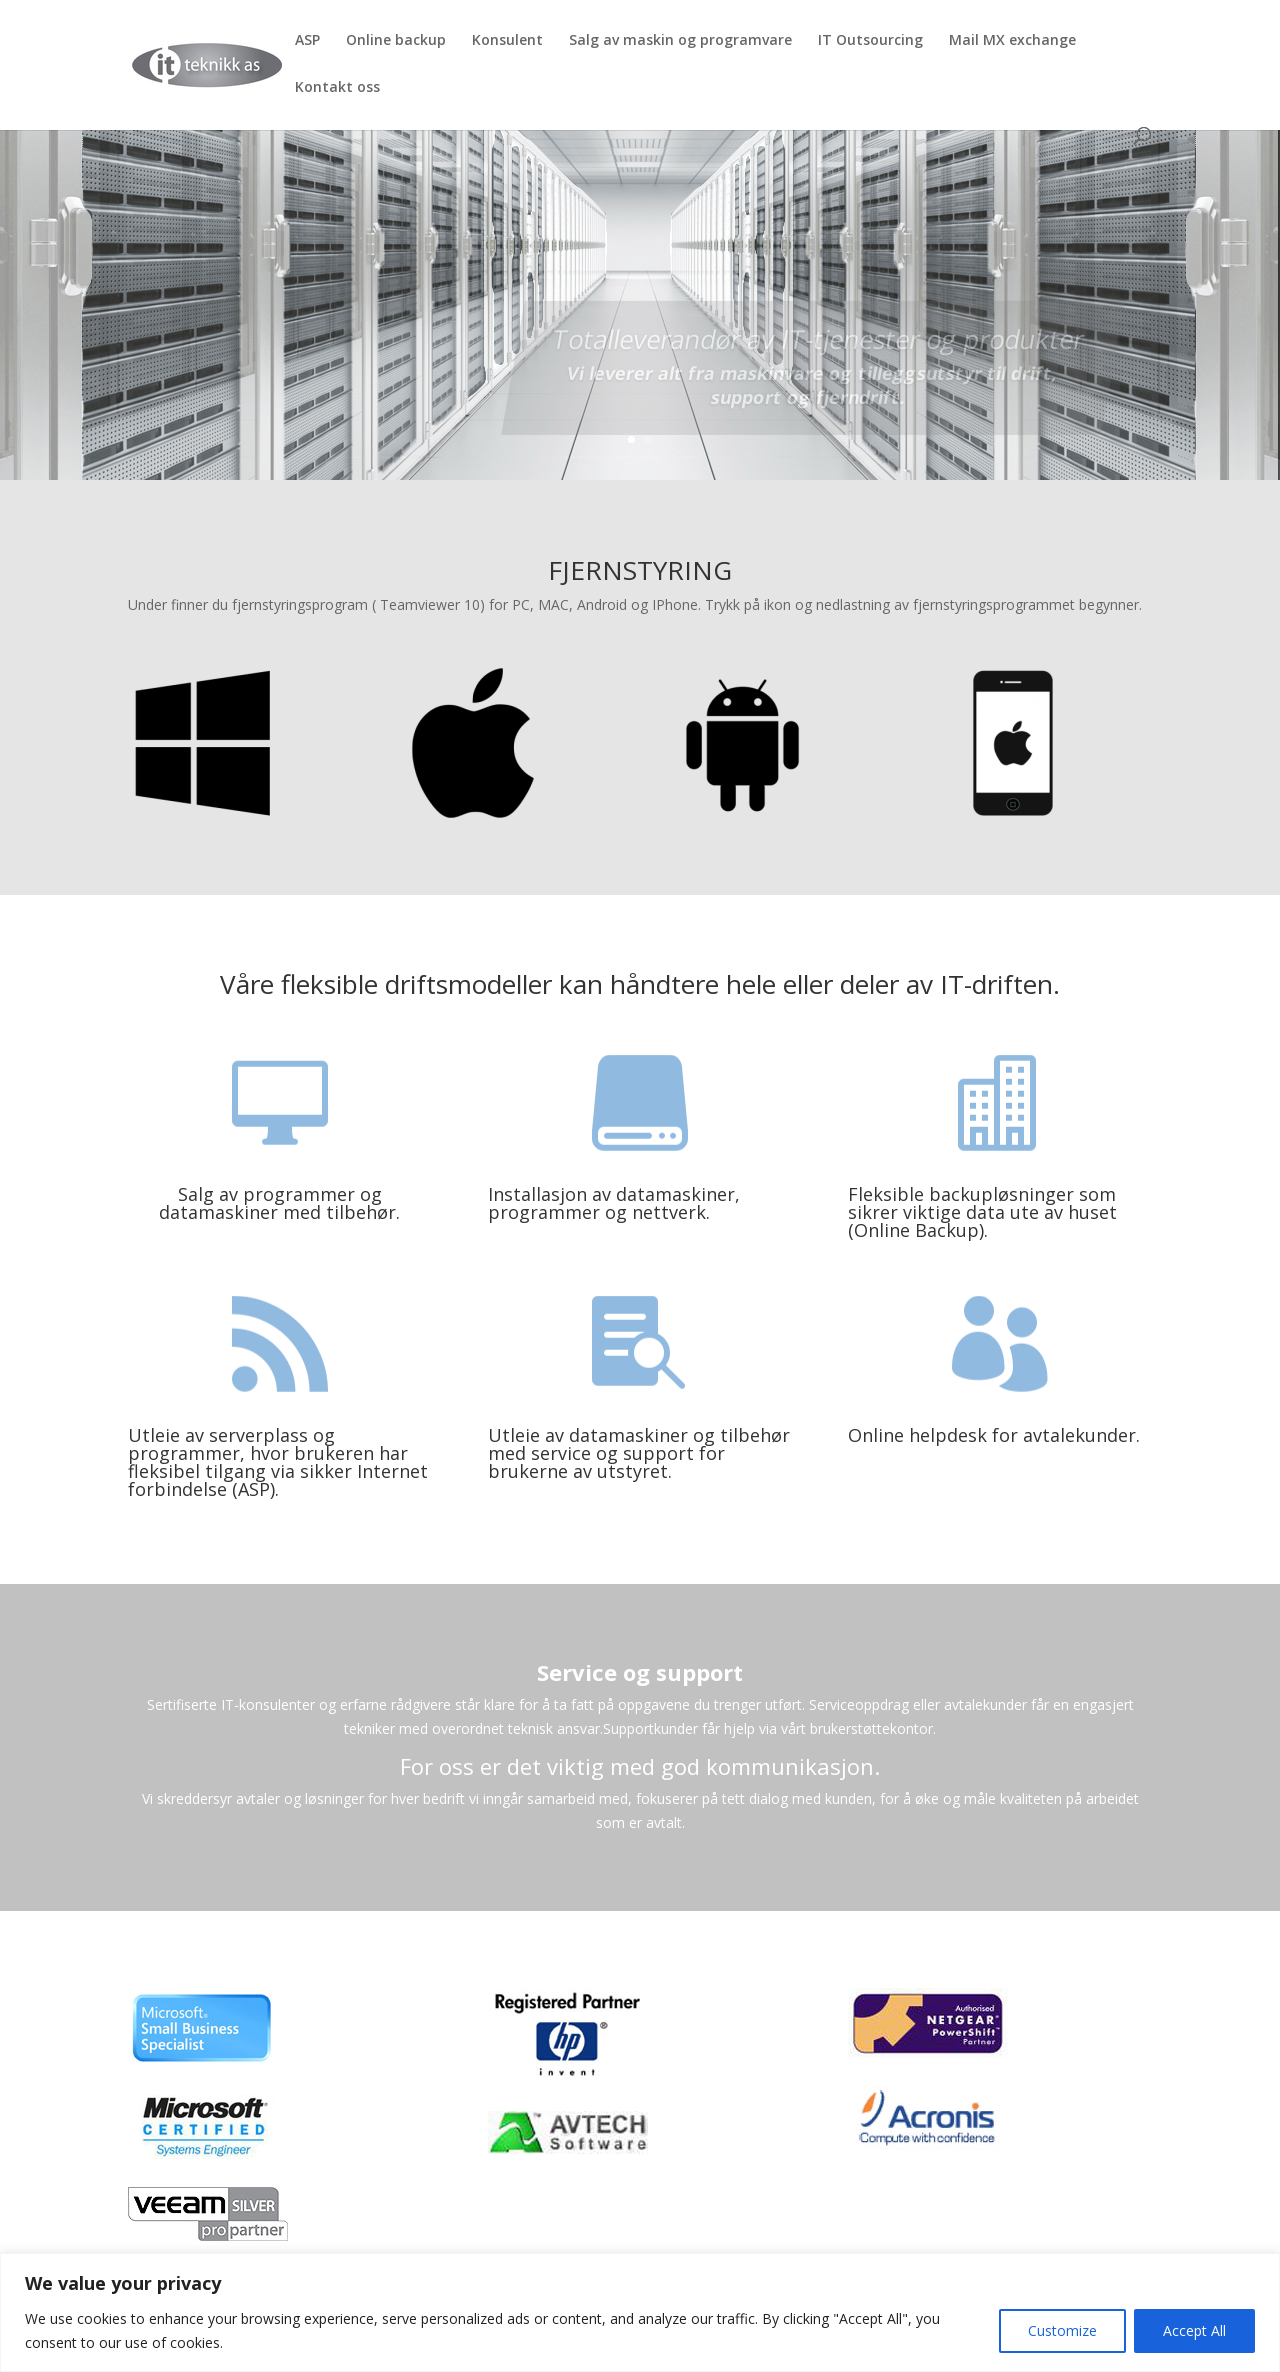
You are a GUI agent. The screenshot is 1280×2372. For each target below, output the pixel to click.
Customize (1062, 2330)
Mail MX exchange (1012, 41)
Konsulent (507, 41)
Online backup (396, 41)
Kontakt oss (337, 88)
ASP (307, 41)
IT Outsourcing (870, 41)
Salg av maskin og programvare (680, 41)
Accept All (1194, 2330)
